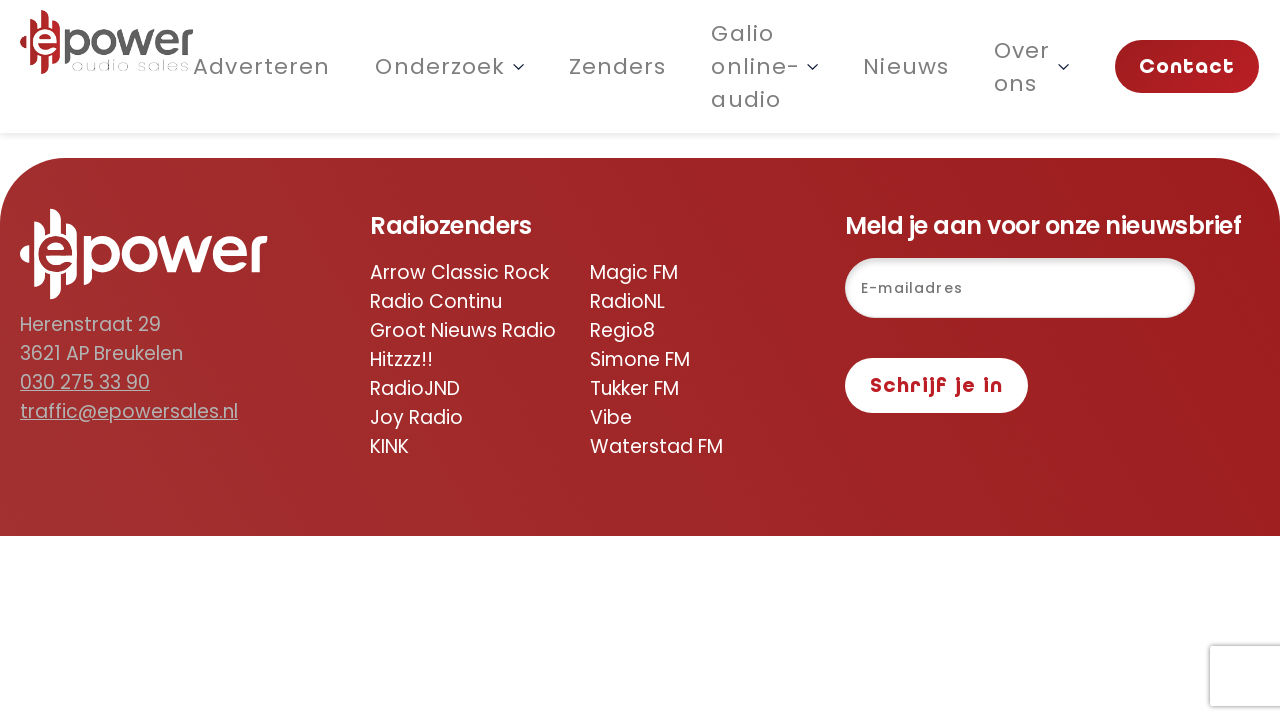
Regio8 (622, 330)
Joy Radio (416, 417)
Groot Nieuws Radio (463, 330)
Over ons (1031, 67)
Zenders (618, 66)
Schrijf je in (936, 385)
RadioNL (627, 301)
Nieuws (906, 66)
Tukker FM (634, 388)
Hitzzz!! (401, 359)
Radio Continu (436, 301)
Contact (1187, 66)
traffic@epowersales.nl (129, 411)
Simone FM (640, 359)
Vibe (611, 417)
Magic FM (634, 272)
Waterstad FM (656, 446)
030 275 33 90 (85, 382)
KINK (389, 446)
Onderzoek (449, 66)
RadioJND (415, 388)
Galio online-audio (764, 66)
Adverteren (261, 66)
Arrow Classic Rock (459, 272)
